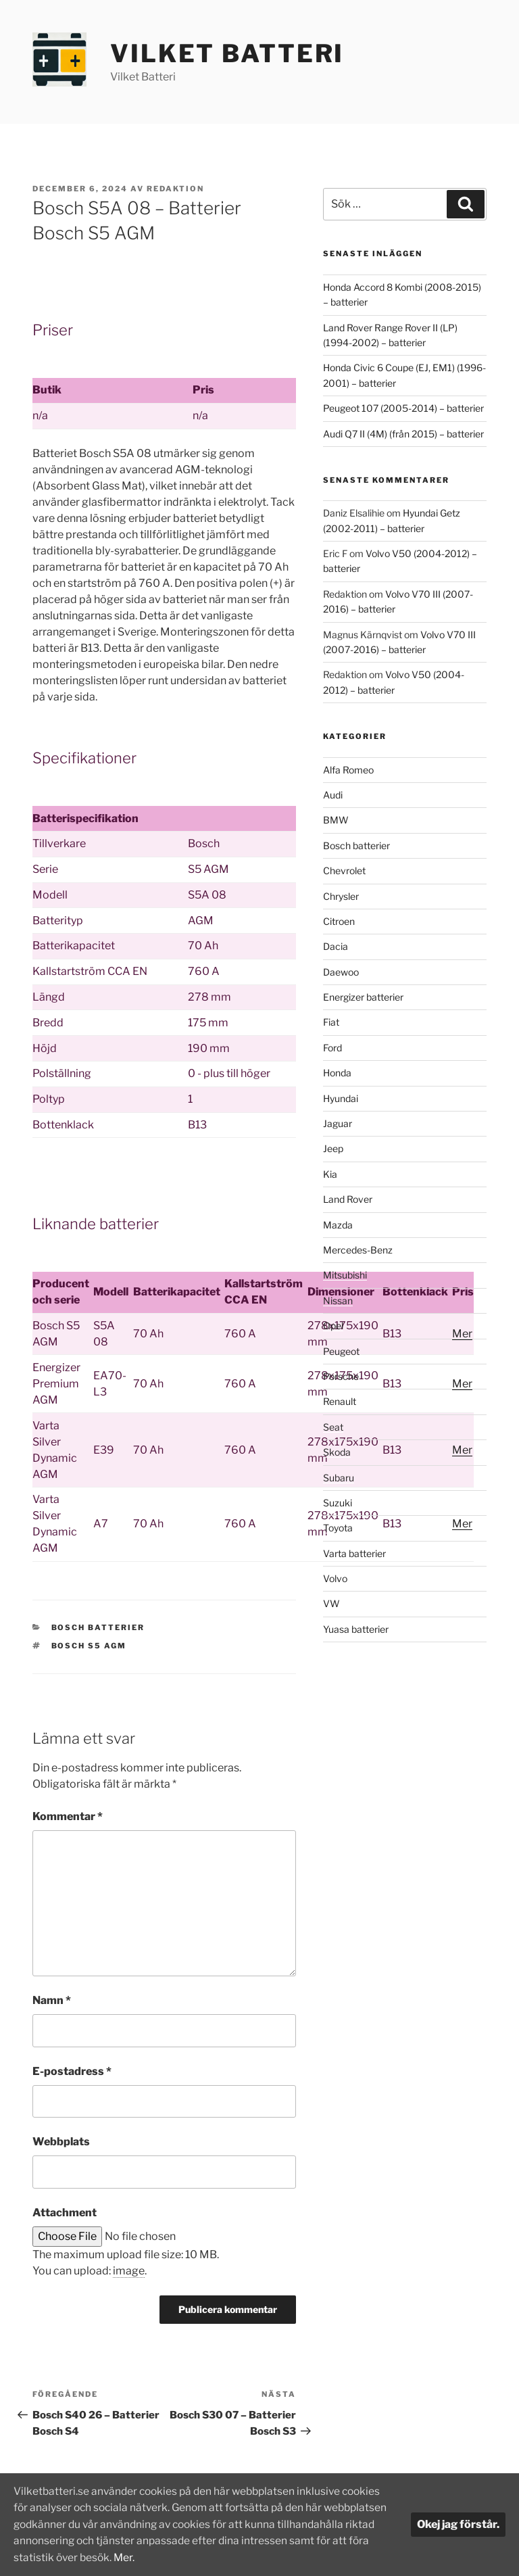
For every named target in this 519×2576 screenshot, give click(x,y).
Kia (330, 1174)
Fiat (331, 1022)
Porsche (341, 1376)
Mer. (259, 2557)
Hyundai (340, 1098)
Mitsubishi (345, 1275)
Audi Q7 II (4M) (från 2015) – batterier (403, 433)
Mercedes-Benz (358, 1250)
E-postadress (72, 2071)
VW (331, 1603)
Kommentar (67, 1816)
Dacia (335, 946)
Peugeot (341, 1351)
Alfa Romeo (348, 770)
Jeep (333, 1148)
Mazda (338, 1225)
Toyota (338, 1527)
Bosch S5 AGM (89, 1645)
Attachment (64, 2212)
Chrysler (341, 896)
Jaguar (337, 1123)
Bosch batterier (98, 1627)
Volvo (335, 1578)
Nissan (338, 1300)
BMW (336, 820)
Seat (333, 1427)
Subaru (338, 1477)
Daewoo (341, 972)
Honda (337, 1072)
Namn (51, 2000)
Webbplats (61, 2141)
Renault (339, 1401)
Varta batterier (354, 1553)
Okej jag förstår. (458, 2525)
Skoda (337, 1452)
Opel (333, 1325)
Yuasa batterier (356, 1629)
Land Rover (347, 1199)
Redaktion (175, 188)
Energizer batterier (363, 997)
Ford (332, 1047)
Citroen (339, 921)
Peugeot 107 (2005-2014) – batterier (403, 408)
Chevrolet (344, 870)
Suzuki (337, 1502)
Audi (333, 795)
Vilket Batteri (227, 53)
